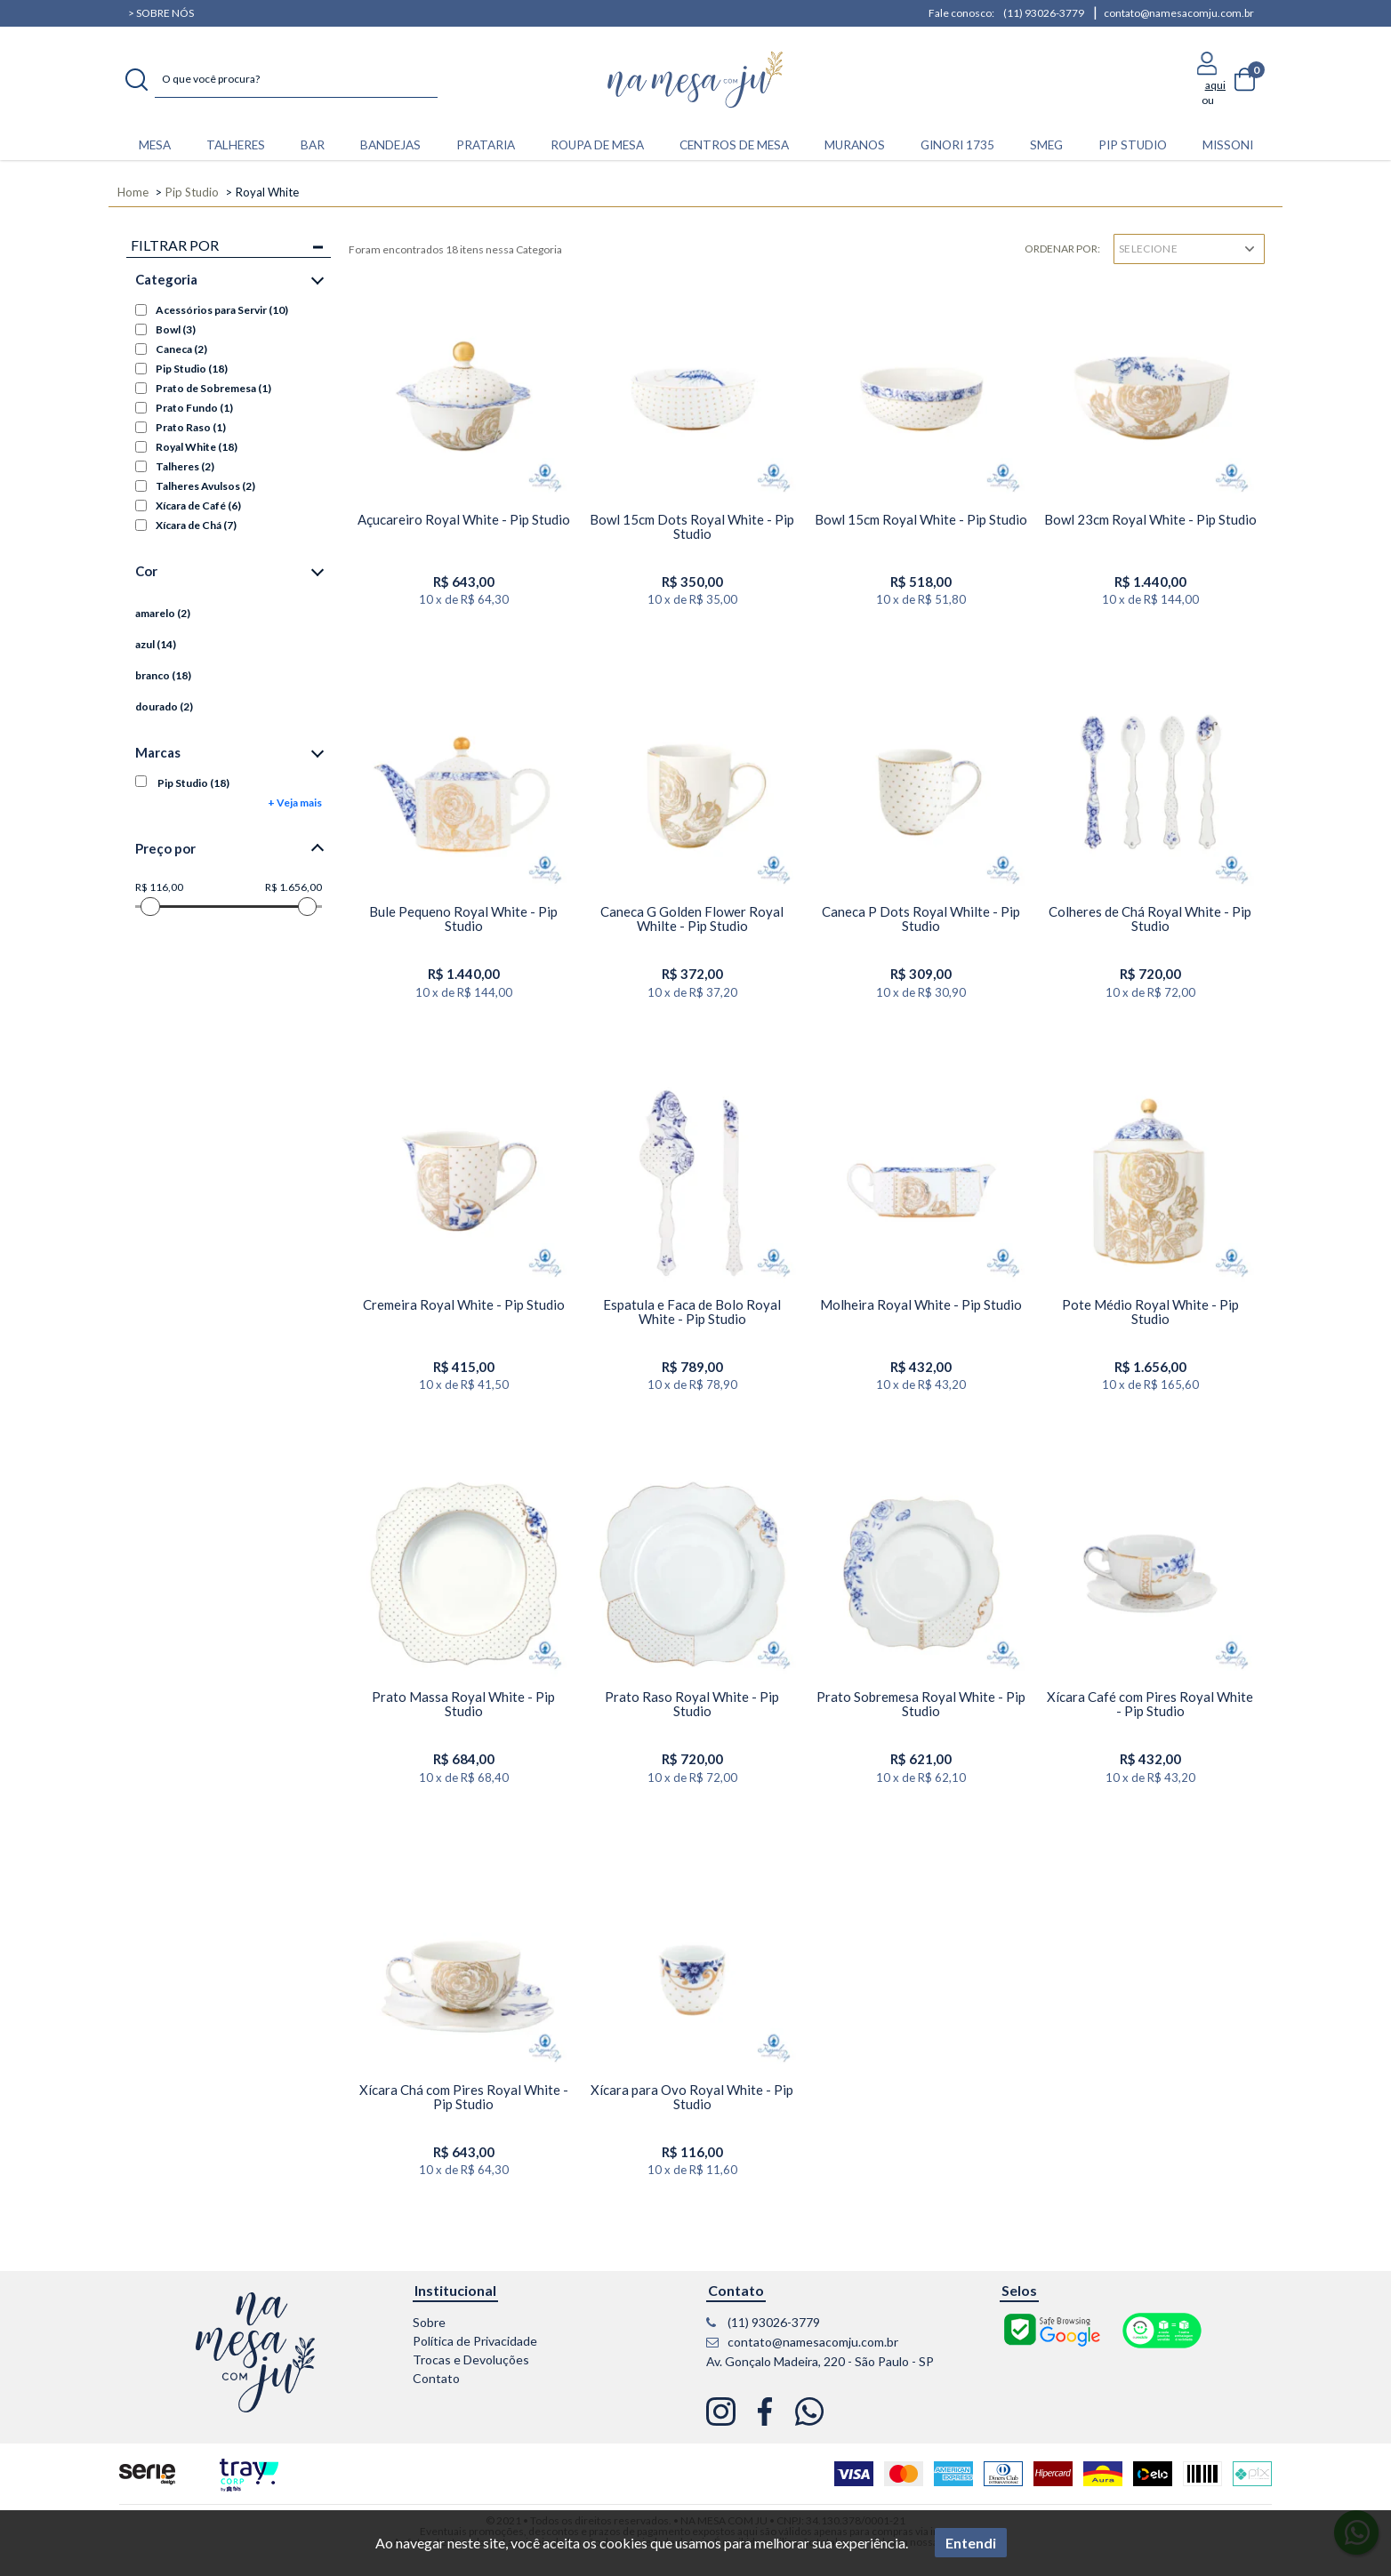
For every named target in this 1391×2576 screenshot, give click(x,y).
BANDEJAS (390, 145)
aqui (1215, 85)
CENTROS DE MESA (734, 145)
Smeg (1046, 145)
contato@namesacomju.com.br (1179, 13)
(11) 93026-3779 (1043, 13)
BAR (313, 145)
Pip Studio (1132, 145)
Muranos (854, 145)
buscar (136, 80)
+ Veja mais (295, 802)
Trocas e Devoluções (471, 2359)
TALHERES (235, 145)
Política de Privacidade (475, 2340)
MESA (155, 145)
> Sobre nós (161, 13)
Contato (436, 2378)
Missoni (1227, 145)
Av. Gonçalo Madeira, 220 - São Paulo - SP (820, 2361)
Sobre (429, 2322)
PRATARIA (485, 145)
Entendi (970, 2542)
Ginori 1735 (957, 145)
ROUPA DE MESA (597, 145)
